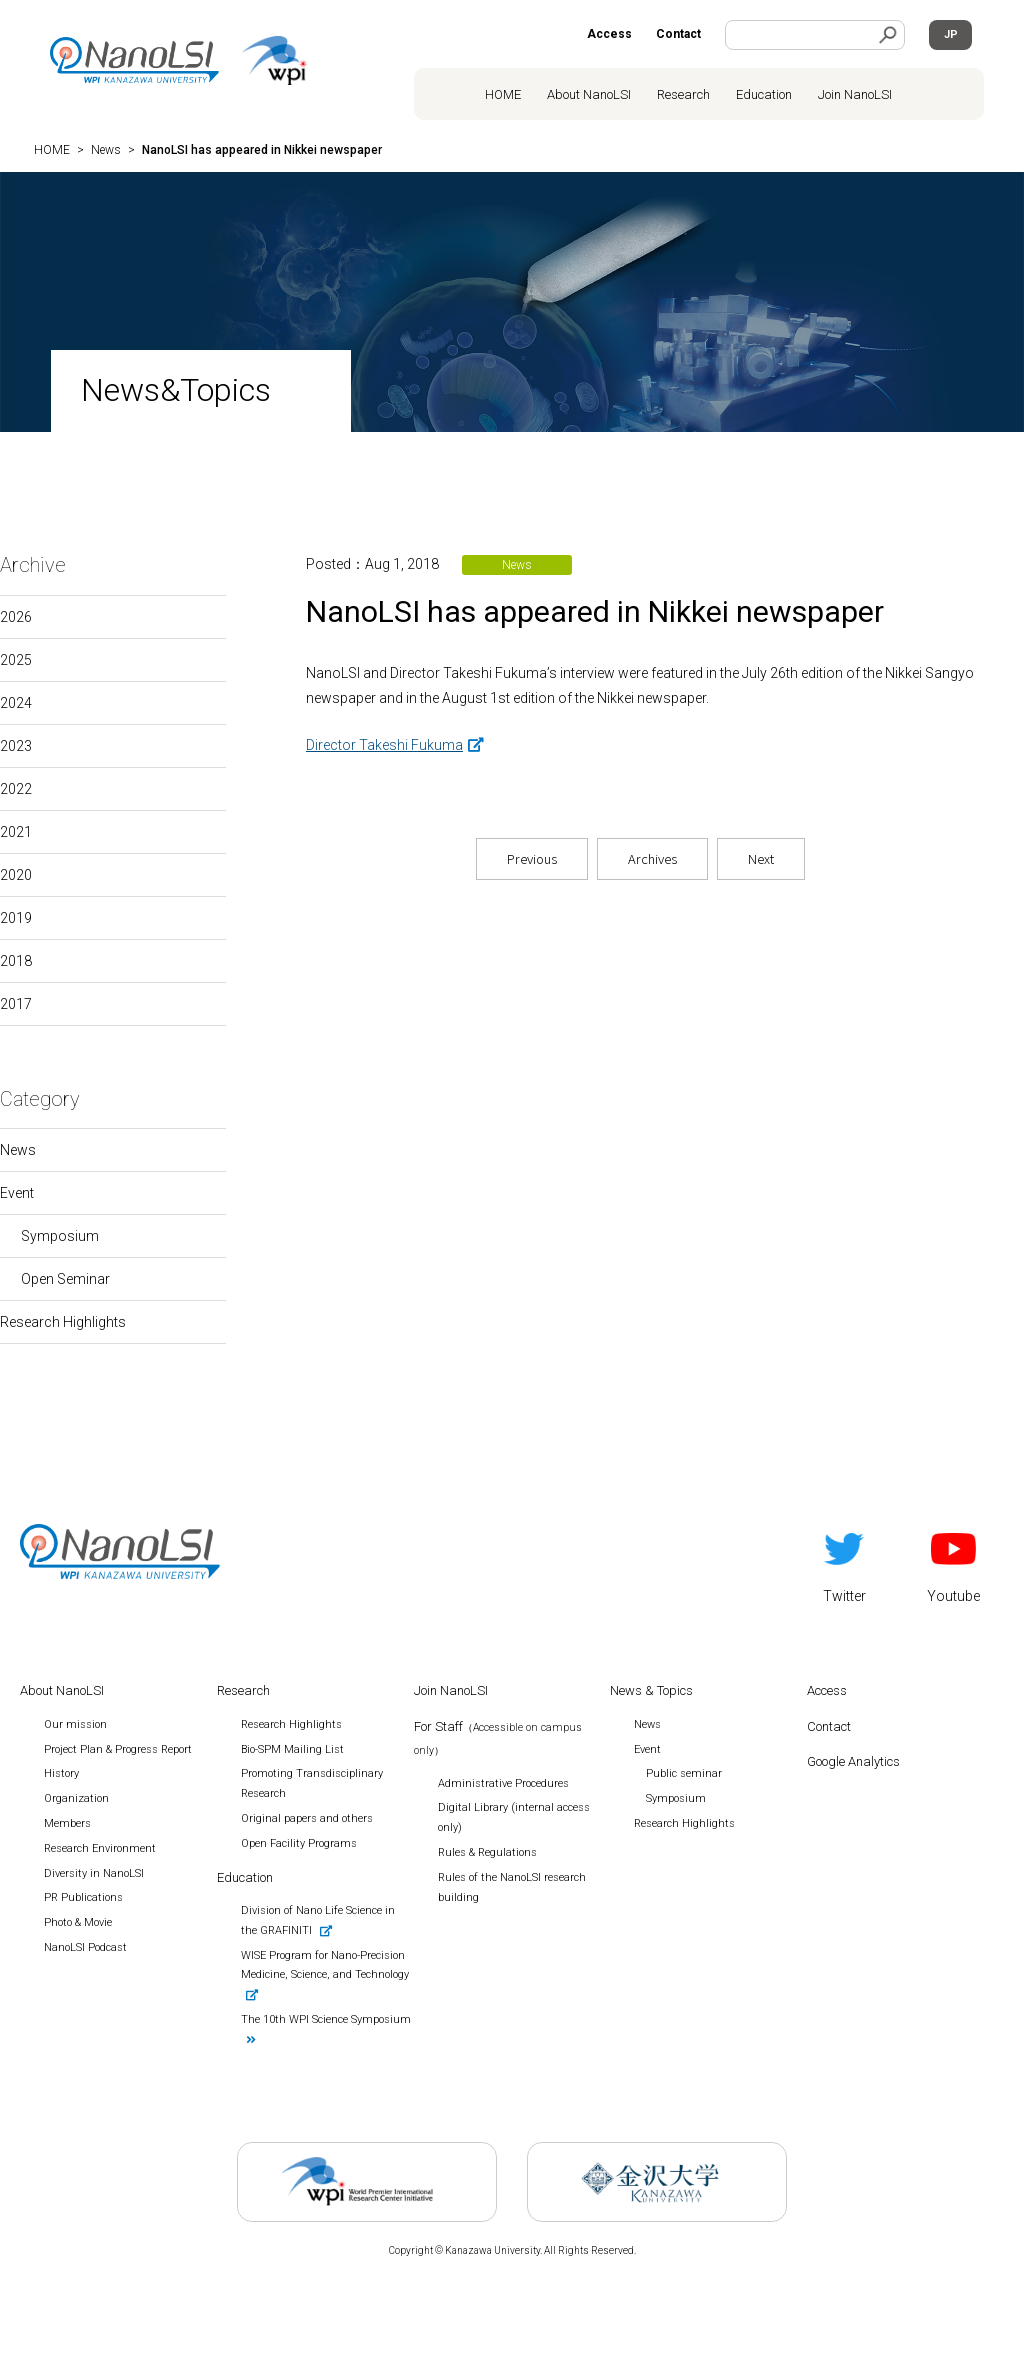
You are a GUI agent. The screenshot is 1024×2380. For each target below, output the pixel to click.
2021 (16, 832)
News (18, 1150)
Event (17, 1193)
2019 (16, 918)
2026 (16, 617)
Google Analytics (853, 1761)
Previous (532, 858)
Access (609, 34)
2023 (16, 746)
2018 (16, 961)
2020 (16, 875)
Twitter (844, 1564)
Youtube (953, 1564)
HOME (503, 94)
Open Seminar (65, 1279)
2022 (16, 789)
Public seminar (684, 1773)
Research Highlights (63, 1322)
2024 (16, 703)
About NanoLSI (589, 94)
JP (951, 34)
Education (764, 94)
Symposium (60, 1236)
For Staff (498, 1738)
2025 (16, 660)
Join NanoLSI (855, 94)
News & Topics (651, 1690)
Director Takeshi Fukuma (384, 745)
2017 (16, 1004)
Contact (678, 34)
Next (761, 858)
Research (683, 94)
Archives (652, 858)
